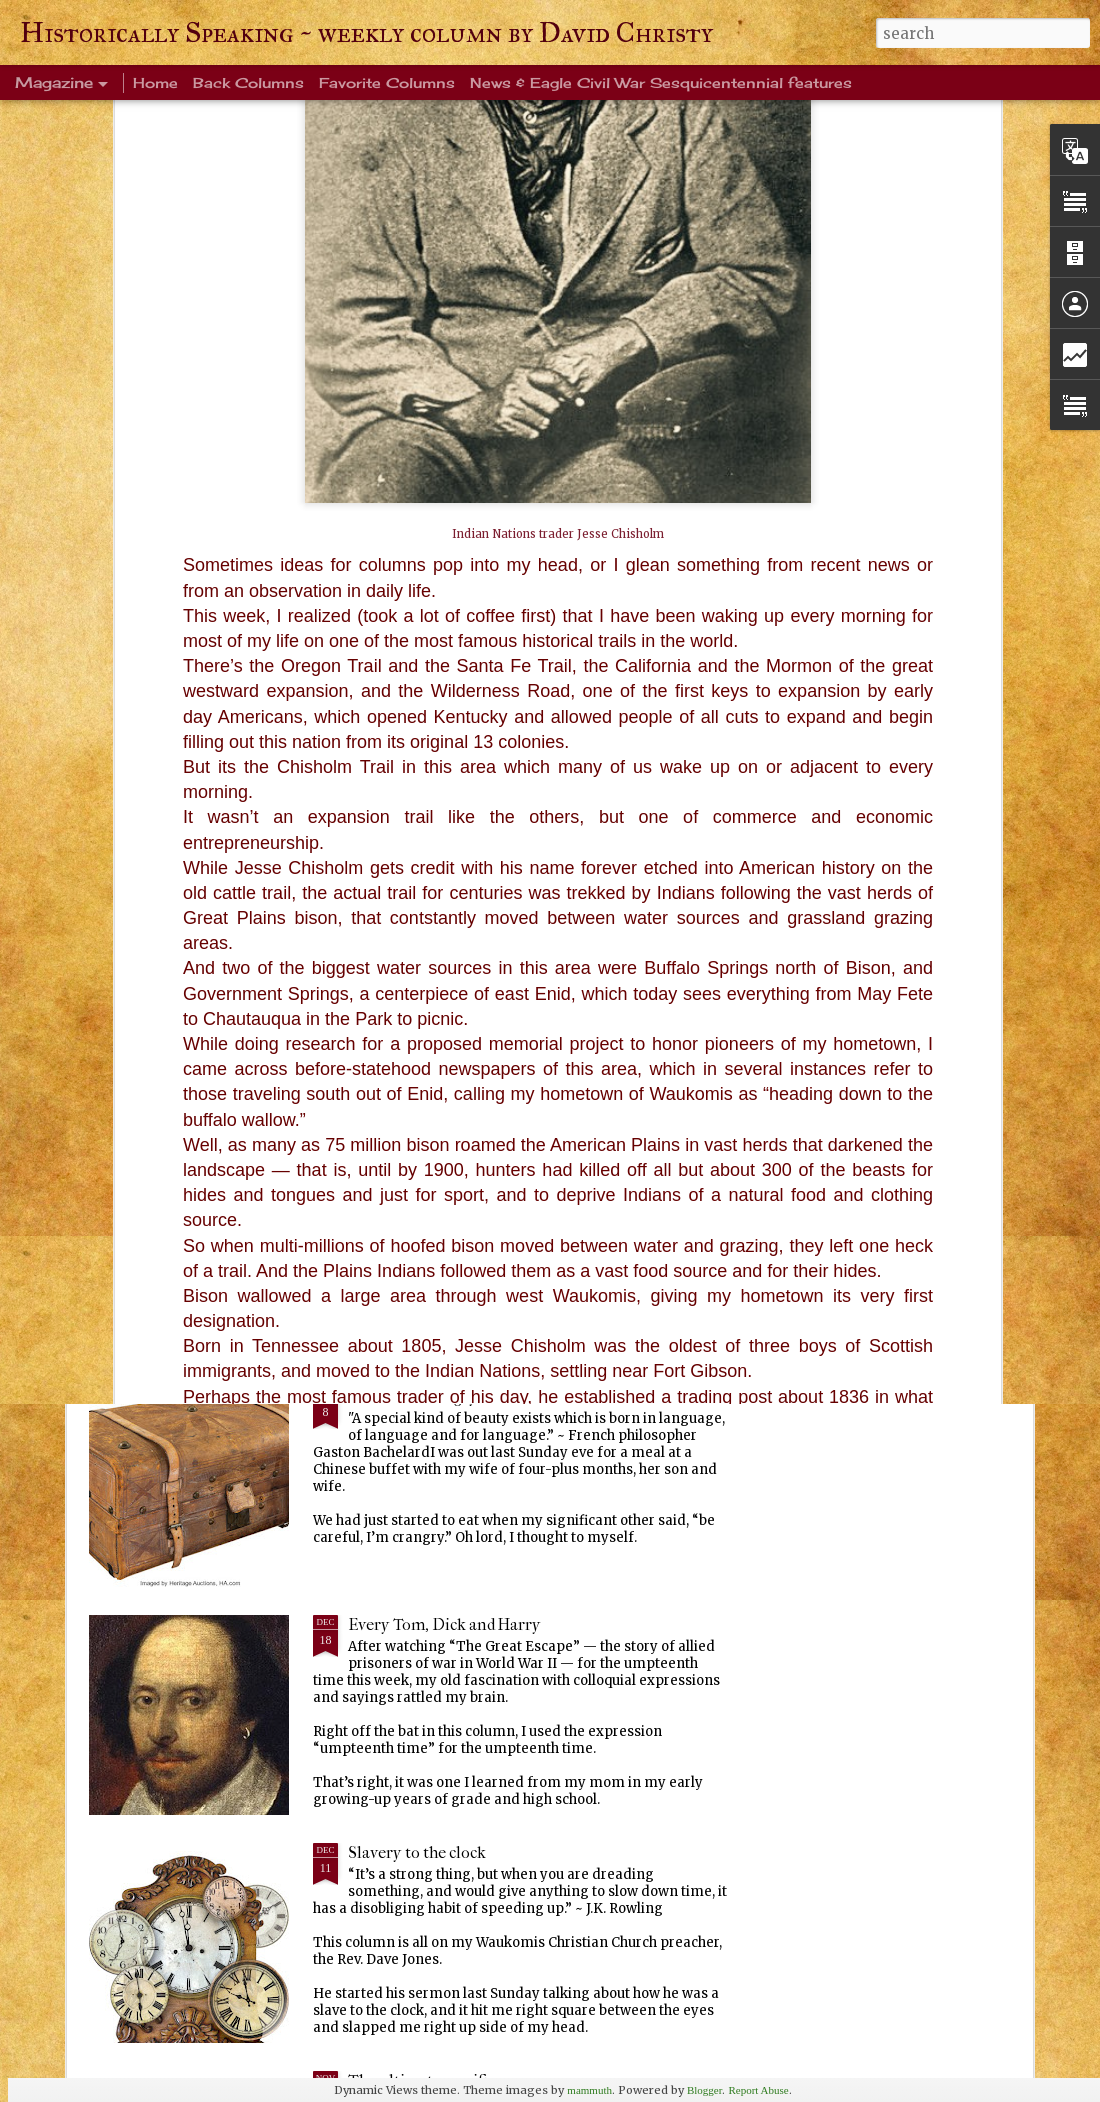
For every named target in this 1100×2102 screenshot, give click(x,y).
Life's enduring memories (439, 940)
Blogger (704, 2090)
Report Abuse (758, 2090)
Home (155, 82)
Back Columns (248, 82)
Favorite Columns (387, 82)
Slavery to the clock (417, 1852)
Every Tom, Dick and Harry (444, 1624)
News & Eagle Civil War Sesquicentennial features (661, 82)
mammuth (589, 2090)
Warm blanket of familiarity (447, 1168)
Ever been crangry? (416, 1396)
